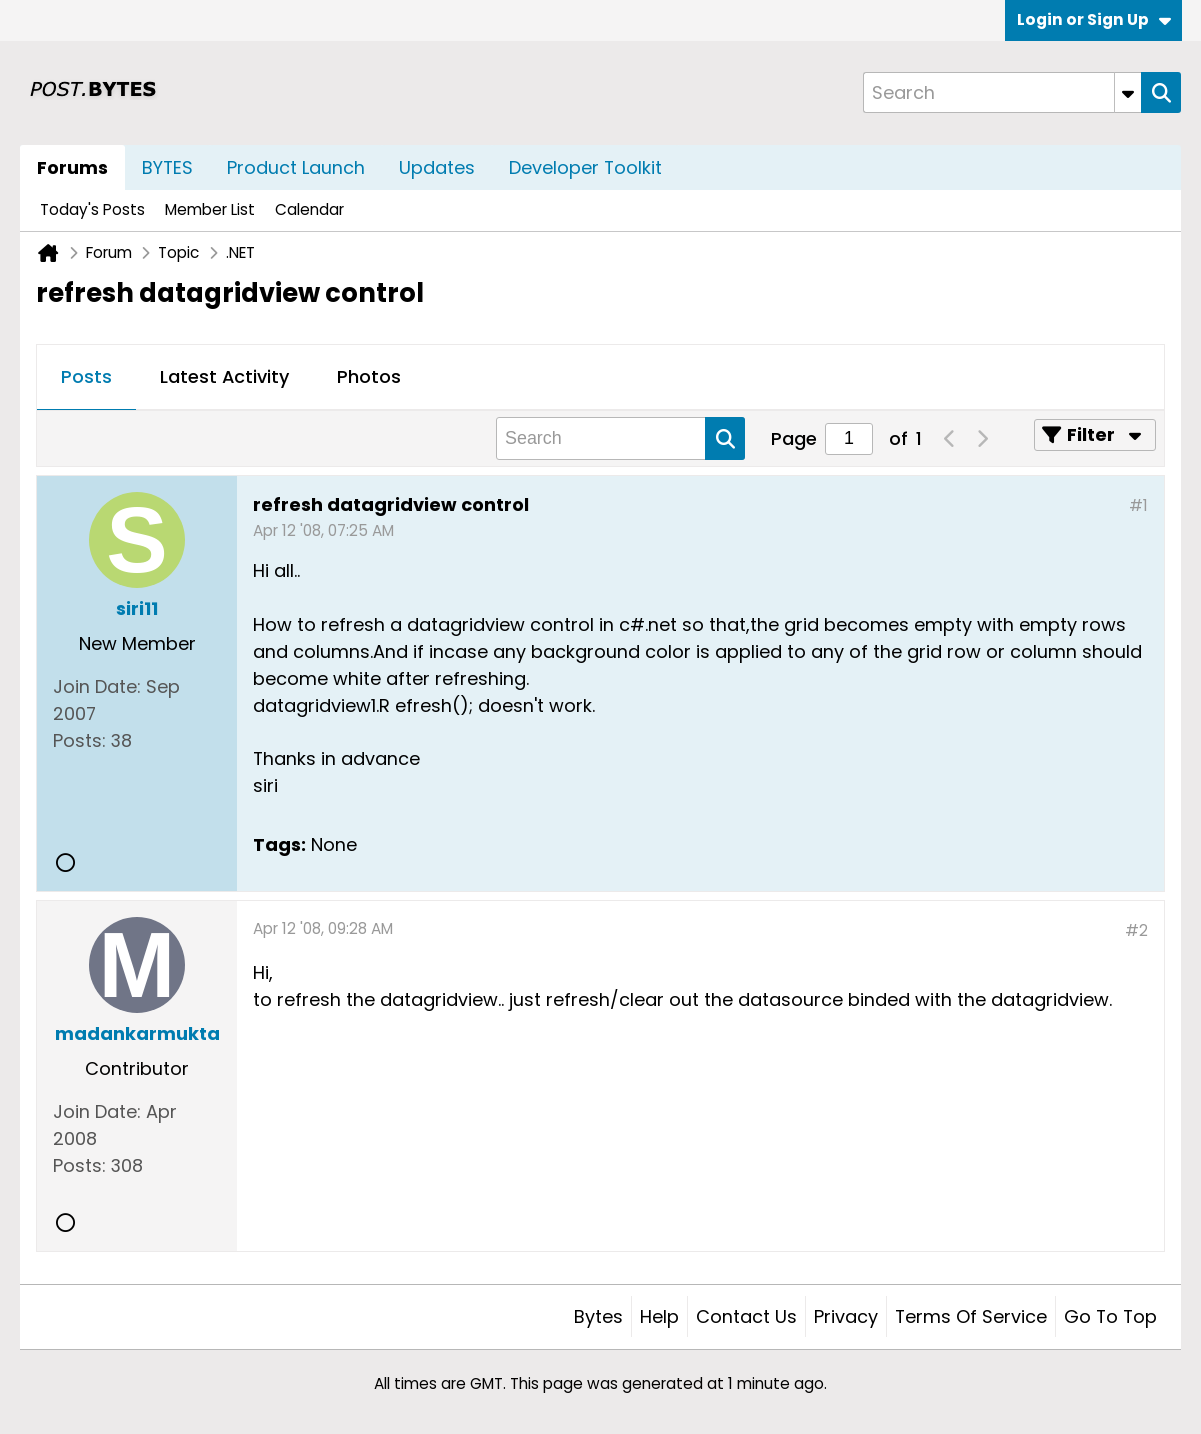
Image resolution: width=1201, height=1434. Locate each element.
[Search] (1002, 92)
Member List (210, 209)
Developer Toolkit (585, 167)
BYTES (167, 167)
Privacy (846, 1316)
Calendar (309, 209)
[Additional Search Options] (1128, 92)
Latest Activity (224, 376)
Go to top (1110, 1316)
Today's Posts (92, 209)
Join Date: (97, 686)
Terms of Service (971, 1316)
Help (659, 1316)
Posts (86, 376)
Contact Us (746, 1316)
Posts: (79, 740)
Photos (369, 376)
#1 (1138, 505)
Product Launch (296, 167)
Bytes (598, 1316)
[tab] (86, 378)
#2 (1136, 930)
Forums (72, 167)
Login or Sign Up (1094, 19)
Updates (437, 167)
